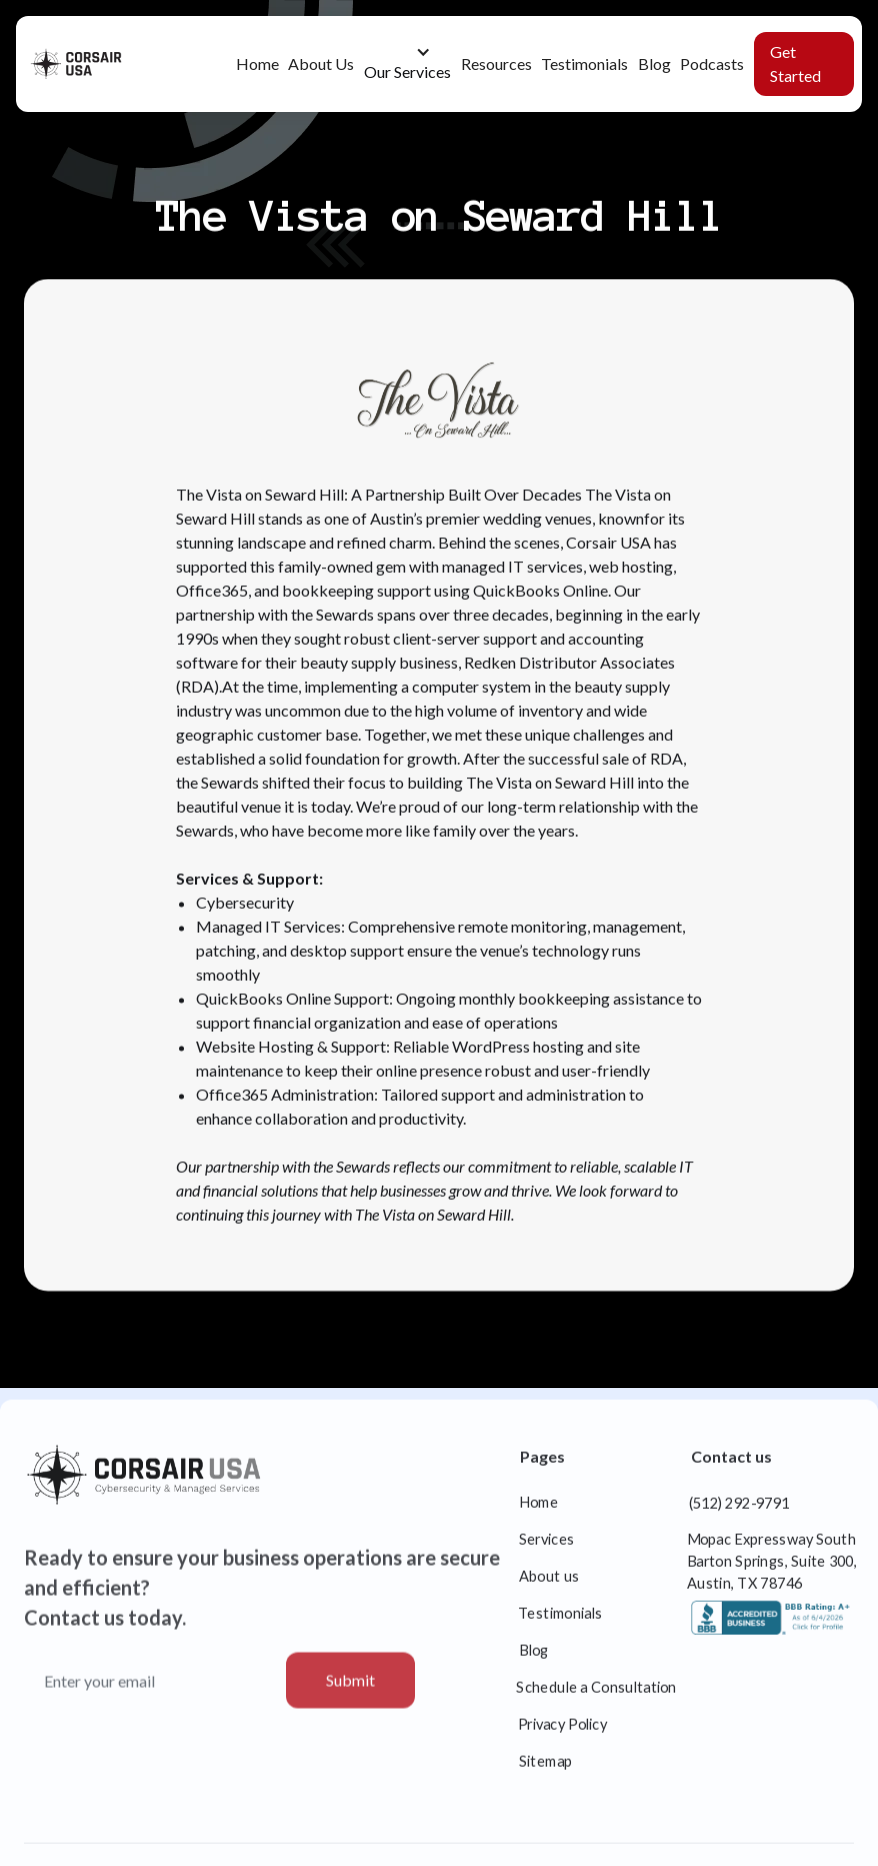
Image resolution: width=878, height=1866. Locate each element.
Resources (496, 63)
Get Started (795, 63)
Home (257, 63)
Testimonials (584, 63)
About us (549, 1586)
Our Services (407, 71)
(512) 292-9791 (739, 1513)
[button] (407, 64)
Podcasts (712, 63)
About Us (321, 63)
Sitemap (546, 1771)
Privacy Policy (562, 1734)
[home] (91, 64)
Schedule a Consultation (597, 1697)
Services (547, 1549)
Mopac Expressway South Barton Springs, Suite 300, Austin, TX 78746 (772, 1571)
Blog (654, 63)
